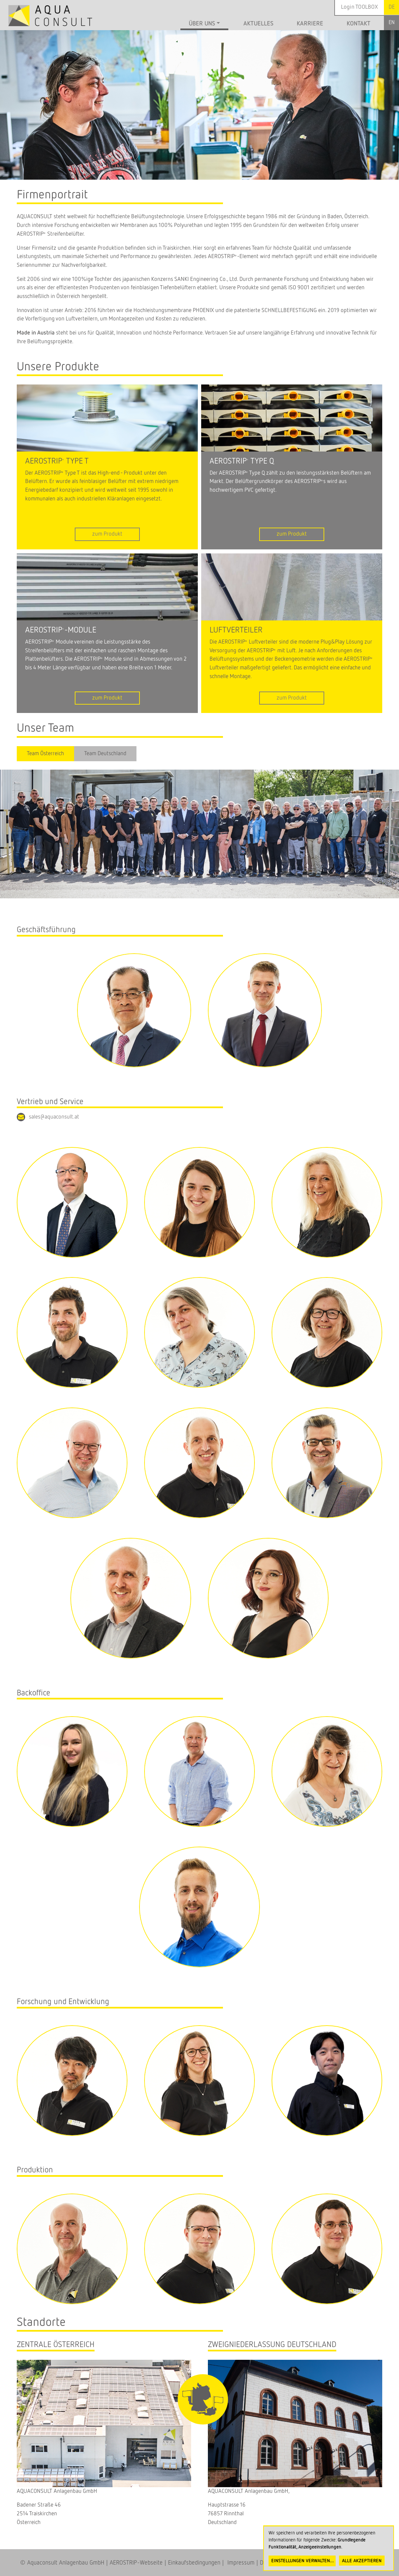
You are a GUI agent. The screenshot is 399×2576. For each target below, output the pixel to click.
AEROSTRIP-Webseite (136, 2563)
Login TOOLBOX (359, 7)
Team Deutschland (105, 754)
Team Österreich (45, 754)
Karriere (310, 24)
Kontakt (358, 24)
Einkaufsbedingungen (194, 2563)
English (391, 22)
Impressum (239, 2563)
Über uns (202, 24)
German (391, 7)
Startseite (168, 24)
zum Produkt (107, 534)
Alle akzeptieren (362, 2561)
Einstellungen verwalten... (302, 2561)
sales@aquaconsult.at (54, 1117)
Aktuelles (258, 24)
